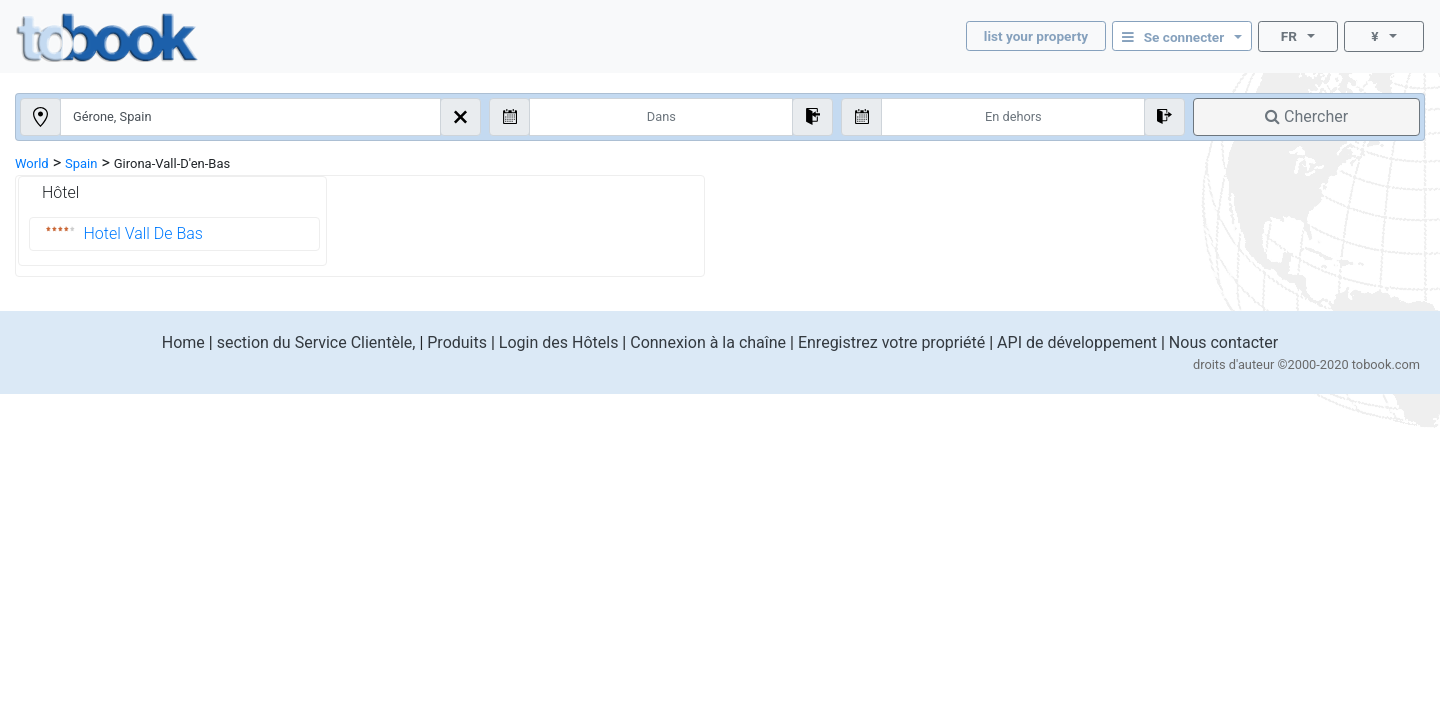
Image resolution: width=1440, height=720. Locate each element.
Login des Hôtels (559, 342)
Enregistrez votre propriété (891, 342)
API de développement (1077, 342)
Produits (457, 342)
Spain (81, 163)
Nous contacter (1223, 342)
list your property (1036, 36)
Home (183, 342)
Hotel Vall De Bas (143, 233)
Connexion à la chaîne (708, 342)
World (32, 163)
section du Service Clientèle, (316, 342)
